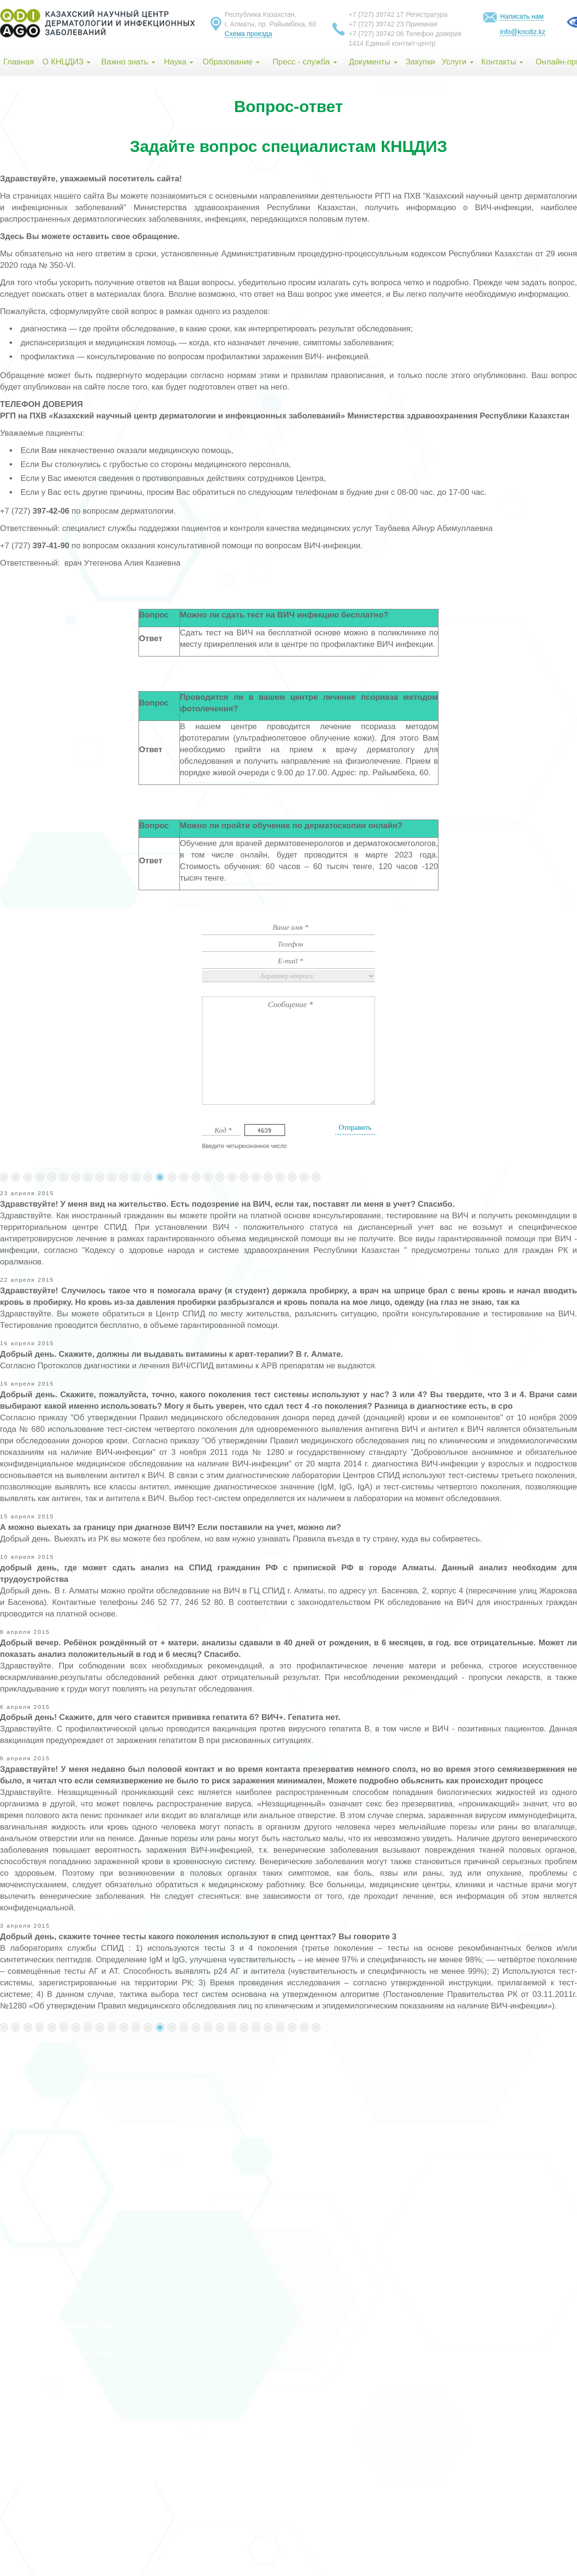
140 (304, 1177)
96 (87, 1177)
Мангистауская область (44, 2430)
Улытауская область (38, 2471)
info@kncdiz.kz (522, 32)
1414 (356, 43)
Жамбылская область (40, 2339)
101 (147, 1177)
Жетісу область (28, 2499)
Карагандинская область (46, 2367)
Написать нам (522, 16)
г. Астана (16, 2220)
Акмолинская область (40, 2262)
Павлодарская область (43, 2444)
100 (135, 1177)
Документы (373, 61)
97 (99, 1177)
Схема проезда (248, 34)
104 (184, 1177)
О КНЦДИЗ (66, 61)
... (27, 1177)
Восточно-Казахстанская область (62, 2325)
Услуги (457, 61)
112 (280, 1177)
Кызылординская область (48, 2408)
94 (63, 1177)
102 (159, 1177)
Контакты (502, 61)
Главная (18, 61)
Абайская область (33, 2485)
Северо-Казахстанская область (58, 2457)
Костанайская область (42, 2381)
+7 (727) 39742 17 (376, 14)
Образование (231, 61)
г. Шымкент (20, 2248)
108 (232, 1177)
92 (39, 1177)
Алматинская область (40, 2290)
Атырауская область (38, 2304)
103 (172, 1177)
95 (75, 1177)
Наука (178, 61)
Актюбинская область (40, 2276)
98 (111, 1177)
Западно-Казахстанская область (60, 2353)
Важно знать (128, 61)
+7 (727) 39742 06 (376, 34)
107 (220, 1177)
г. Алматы (18, 2234)
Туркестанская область (43, 2394)
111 (268, 1177)
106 (208, 1177)
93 (51, 1177)
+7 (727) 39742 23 (376, 24)
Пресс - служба (305, 61)
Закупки (420, 61)
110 (256, 1177)
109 (244, 1177)
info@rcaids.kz (47, 2148)
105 (196, 1177)
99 (123, 1177)
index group (69, 2200)
